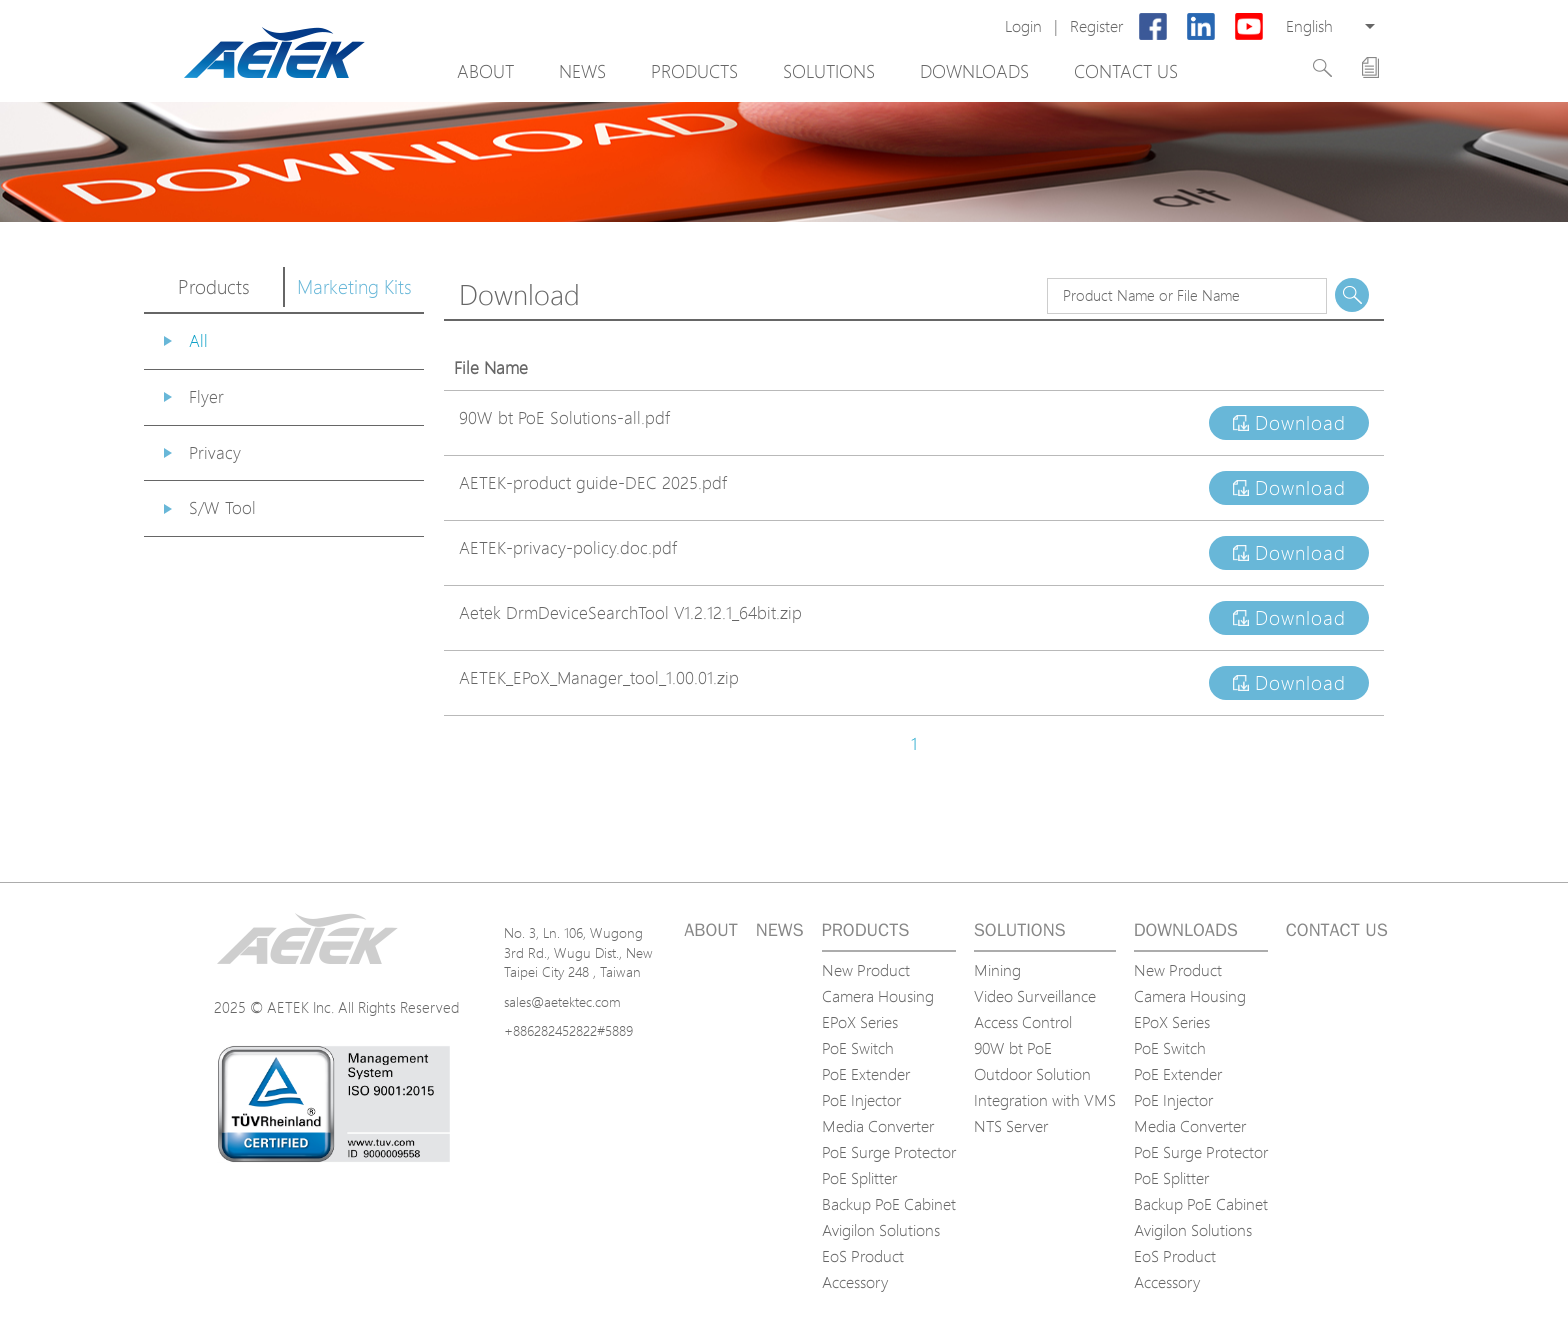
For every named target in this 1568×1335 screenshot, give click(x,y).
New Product (866, 970)
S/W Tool (222, 507)
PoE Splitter (859, 1178)
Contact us (1126, 71)
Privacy (215, 452)
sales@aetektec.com (562, 1001)
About (485, 71)
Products (694, 71)
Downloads (974, 71)
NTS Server (1011, 1126)
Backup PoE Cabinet (889, 1204)
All (198, 340)
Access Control (1023, 1022)
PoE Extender (866, 1074)
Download (1289, 423)
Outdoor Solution (1032, 1074)
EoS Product (863, 1256)
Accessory (855, 1282)
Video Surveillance (1035, 996)
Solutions (829, 71)
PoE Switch (858, 1048)
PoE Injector (861, 1100)
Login (1023, 26)
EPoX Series (860, 1022)
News (582, 71)
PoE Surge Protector (889, 1152)
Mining (997, 970)
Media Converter (878, 1126)
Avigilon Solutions (881, 1230)
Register (1096, 26)
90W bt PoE (1013, 1048)
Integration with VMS (1045, 1100)
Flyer (206, 396)
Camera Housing (878, 996)
